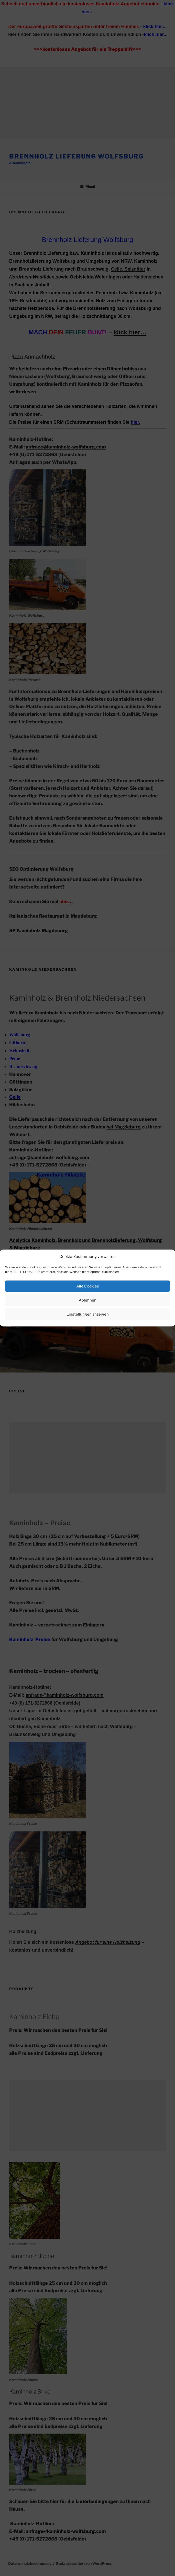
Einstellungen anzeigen (88, 1314)
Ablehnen (87, 1300)
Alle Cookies (87, 1286)
